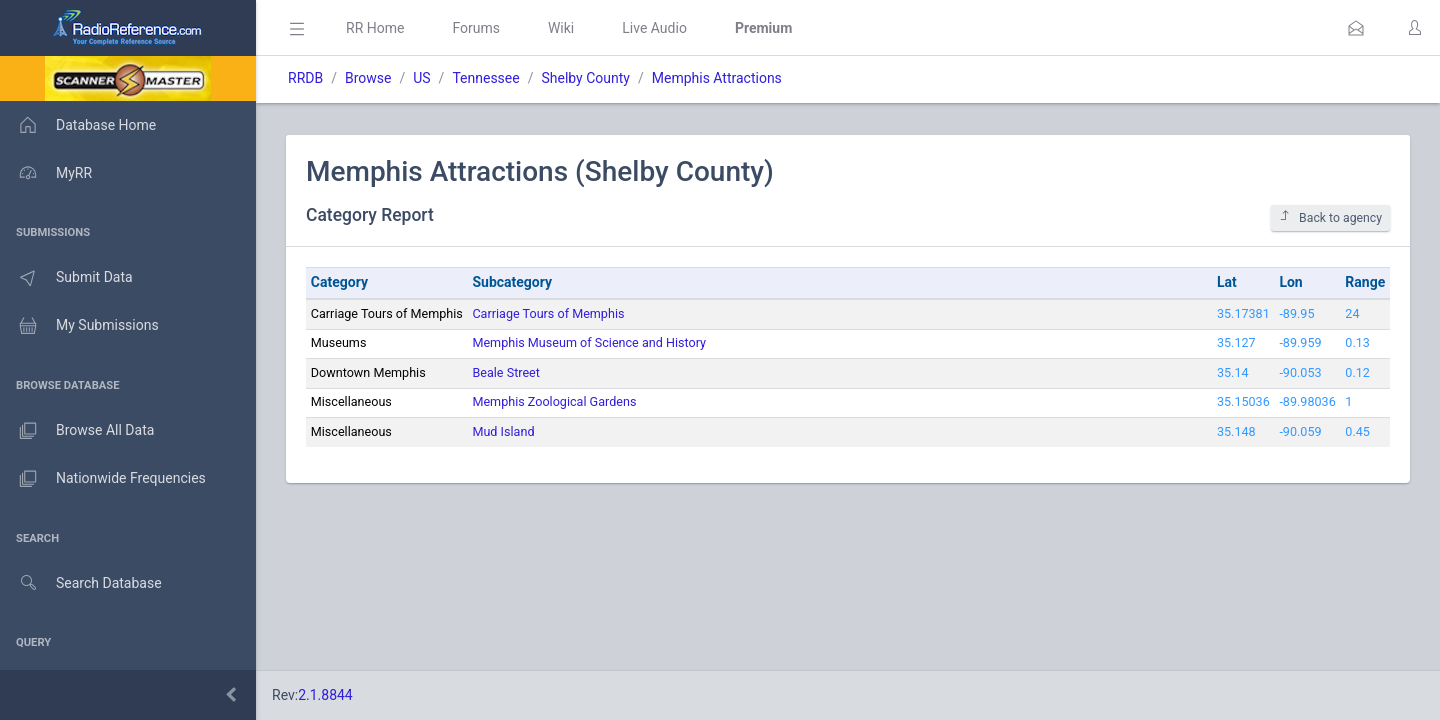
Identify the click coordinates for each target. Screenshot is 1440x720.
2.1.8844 (325, 695)
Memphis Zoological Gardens (554, 401)
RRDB (305, 78)
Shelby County (585, 78)
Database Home (78, 125)
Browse (368, 78)
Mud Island (503, 431)
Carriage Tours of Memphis (548, 313)
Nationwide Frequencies (103, 479)
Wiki (561, 28)
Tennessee (485, 78)
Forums (476, 28)
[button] (1356, 28)
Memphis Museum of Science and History (589, 342)
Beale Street (505, 372)
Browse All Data (77, 431)
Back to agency (1330, 217)
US (421, 78)
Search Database (81, 583)
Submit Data (66, 278)
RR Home (375, 28)
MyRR (46, 173)
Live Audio (654, 28)
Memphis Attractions (717, 78)
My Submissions (79, 326)
